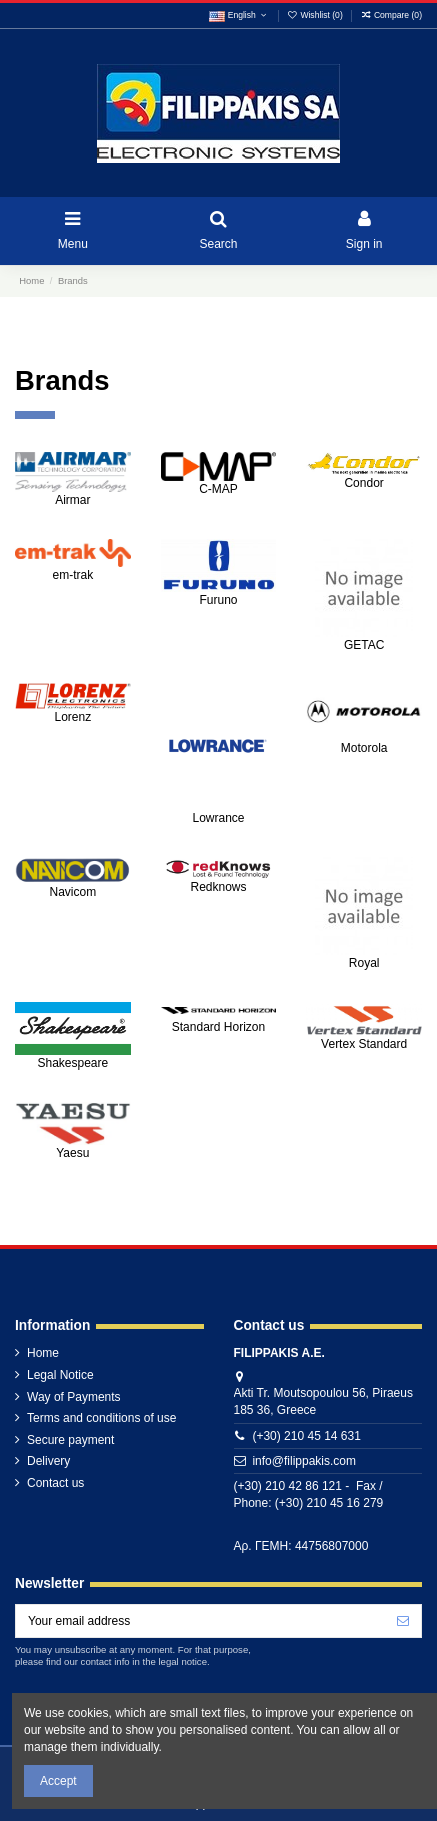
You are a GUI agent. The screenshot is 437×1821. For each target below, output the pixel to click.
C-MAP (218, 489)
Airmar (72, 500)
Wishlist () (316, 15)
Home (43, 1353)
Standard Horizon (218, 1027)
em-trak (72, 575)
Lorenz (72, 717)
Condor (363, 483)
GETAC (364, 645)
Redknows (218, 887)
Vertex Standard (364, 1044)
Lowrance (218, 818)
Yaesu (72, 1153)
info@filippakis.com (304, 1461)
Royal (364, 963)
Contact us (55, 1483)
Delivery (48, 1461)
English (239, 15)
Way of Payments (74, 1397)
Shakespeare (72, 1063)
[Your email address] (200, 1621)
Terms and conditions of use (101, 1418)
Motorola (364, 748)
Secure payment (70, 1440)
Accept (58, 1781)
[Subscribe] (403, 1621)
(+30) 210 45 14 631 (306, 1436)
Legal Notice (60, 1375)
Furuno (218, 600)
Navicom (72, 892)
